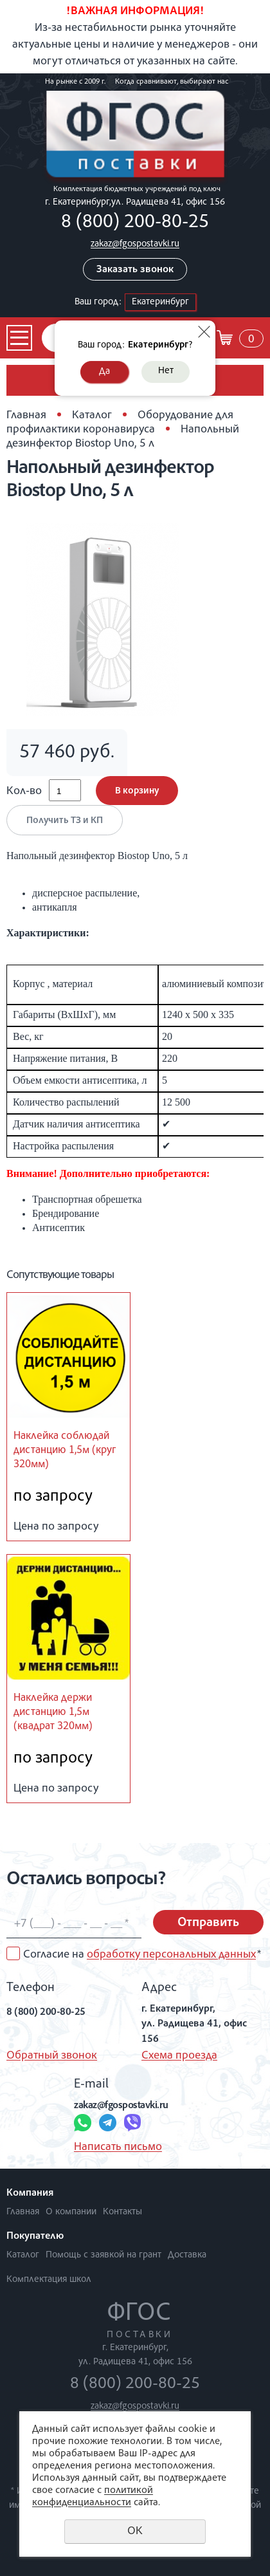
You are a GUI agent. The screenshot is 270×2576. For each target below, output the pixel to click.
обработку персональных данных (171, 1955)
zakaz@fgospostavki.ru (135, 244)
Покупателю (35, 2237)
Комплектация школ (48, 2279)
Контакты (122, 2212)
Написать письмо (118, 2147)
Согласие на (142, 1955)
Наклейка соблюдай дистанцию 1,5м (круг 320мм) (65, 1450)
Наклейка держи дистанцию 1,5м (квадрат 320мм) (53, 1712)
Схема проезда (179, 2056)
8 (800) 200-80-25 (135, 223)
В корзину (137, 791)
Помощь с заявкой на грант (103, 2255)
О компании (71, 2212)
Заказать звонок (135, 270)
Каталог (92, 416)
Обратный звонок (51, 2056)
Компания (29, 2194)
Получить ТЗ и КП (64, 821)
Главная (26, 416)
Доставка (187, 2255)
